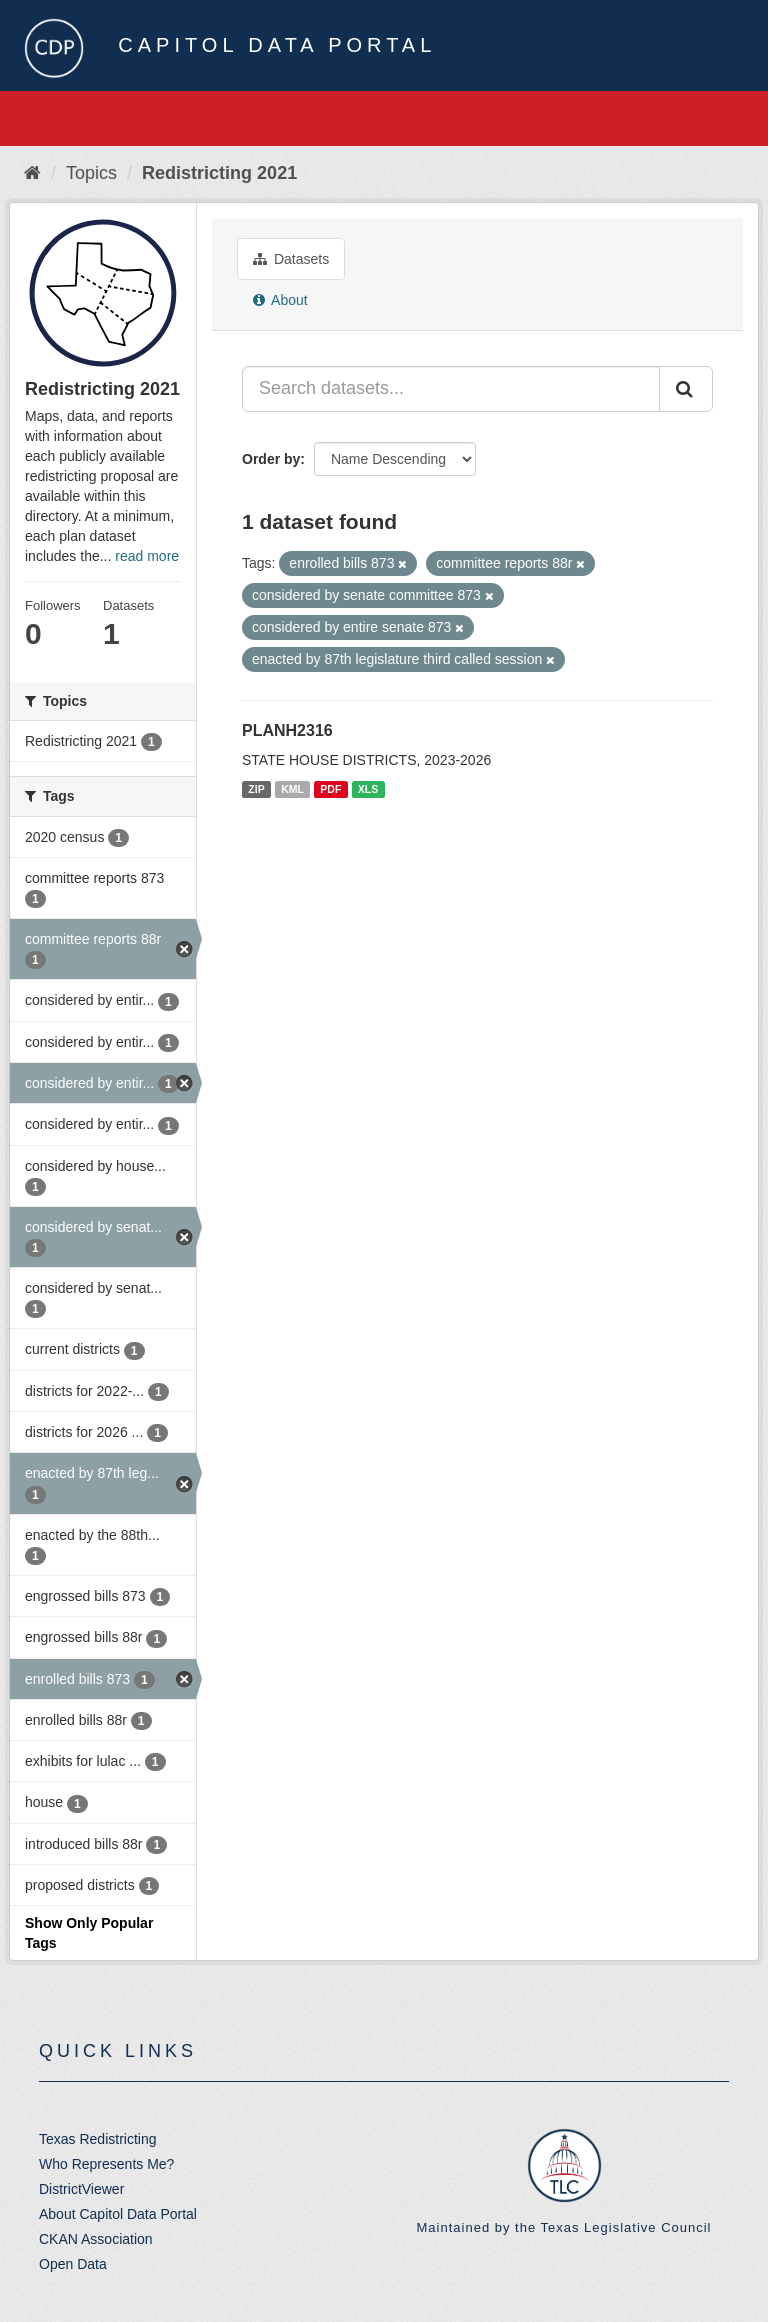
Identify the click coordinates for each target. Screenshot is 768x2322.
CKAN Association (96, 2239)
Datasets (291, 259)
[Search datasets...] (451, 389)
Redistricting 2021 (219, 173)
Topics (91, 173)
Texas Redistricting (98, 2139)
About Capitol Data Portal (118, 2214)
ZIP (256, 789)
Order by (271, 459)
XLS (368, 789)
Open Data (73, 2264)
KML (292, 789)
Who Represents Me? (106, 2164)
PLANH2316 (287, 730)
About (280, 300)
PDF (330, 789)
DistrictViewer (81, 2189)
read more (147, 556)
